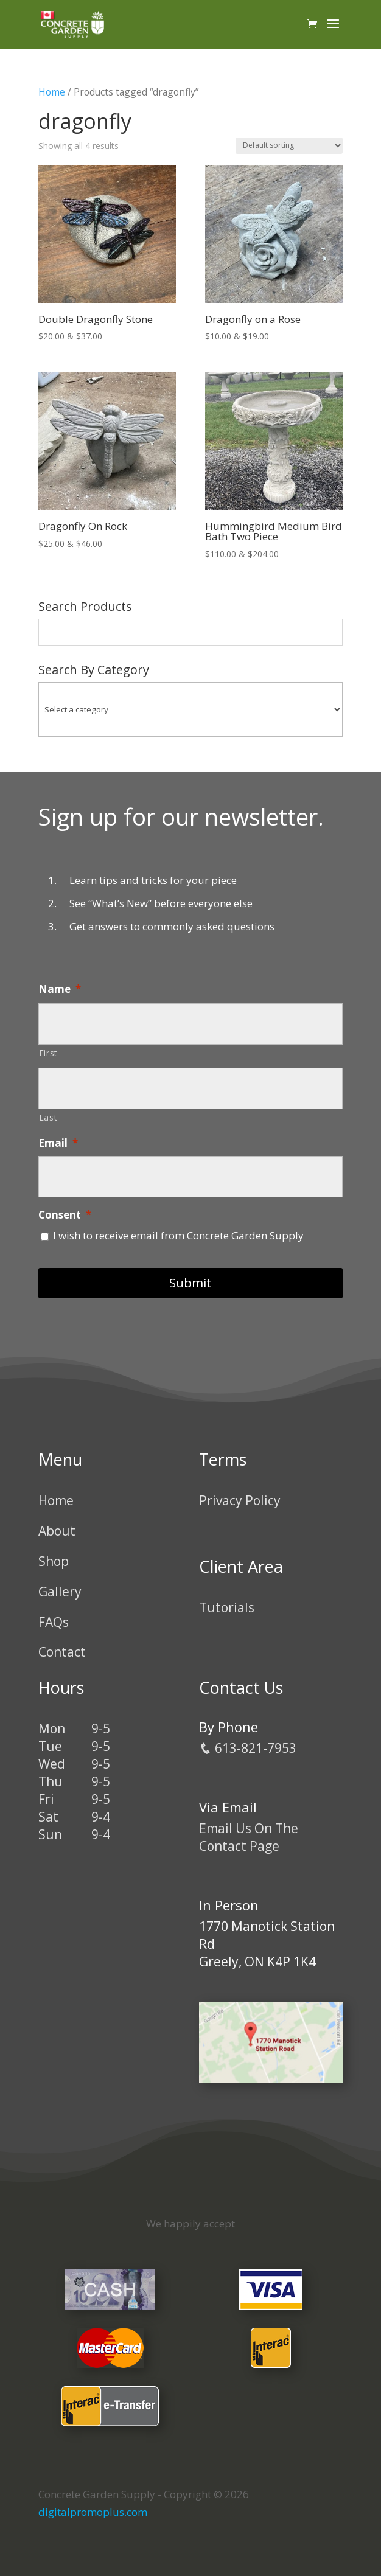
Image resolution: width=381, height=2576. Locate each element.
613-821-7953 (247, 1747)
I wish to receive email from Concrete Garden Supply (178, 1235)
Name (59, 989)
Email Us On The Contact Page (248, 1837)
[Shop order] (289, 146)
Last (48, 1117)
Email (58, 1143)
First (48, 1053)
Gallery (60, 1591)
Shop (53, 1561)
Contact (62, 1651)
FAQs (53, 1622)
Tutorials (226, 1607)
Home (51, 92)
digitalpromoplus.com (92, 2512)
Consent (64, 1215)
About (56, 1530)
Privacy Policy (240, 1500)
